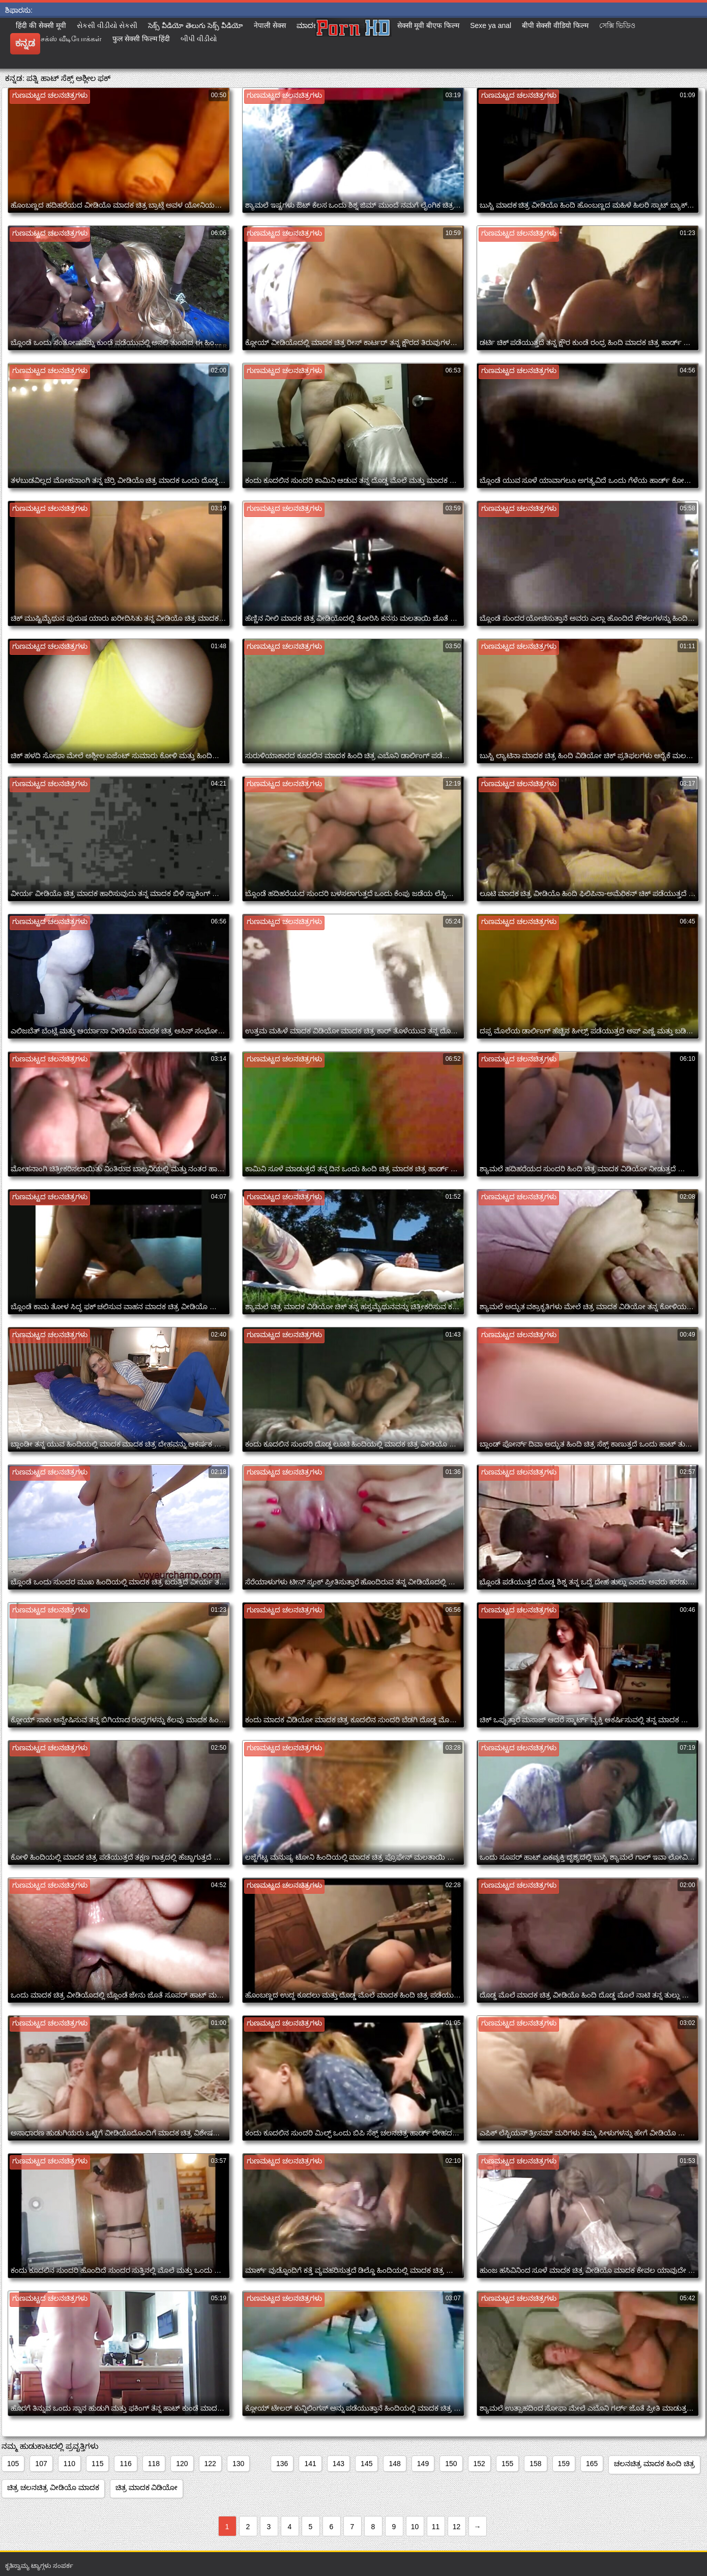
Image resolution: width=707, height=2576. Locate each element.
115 (97, 2463)
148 (394, 2463)
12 (457, 2527)
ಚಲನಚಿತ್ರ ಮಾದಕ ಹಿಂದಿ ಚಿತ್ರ (654, 2463)
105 (13, 2463)
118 (154, 2463)
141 (310, 2463)
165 (592, 2463)
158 (535, 2463)
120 (182, 2463)
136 (282, 2463)
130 (238, 2463)
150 (451, 2463)
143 (338, 2463)
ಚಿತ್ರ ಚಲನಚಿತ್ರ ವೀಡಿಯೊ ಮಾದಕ (53, 2487)
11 (436, 2527)
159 (564, 2463)
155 (507, 2463)
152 (479, 2463)
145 (366, 2463)
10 (415, 2527)
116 (125, 2463)
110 (69, 2463)
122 (210, 2463)
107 (41, 2463)
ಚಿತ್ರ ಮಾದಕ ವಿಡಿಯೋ (146, 2487)
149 (423, 2463)
